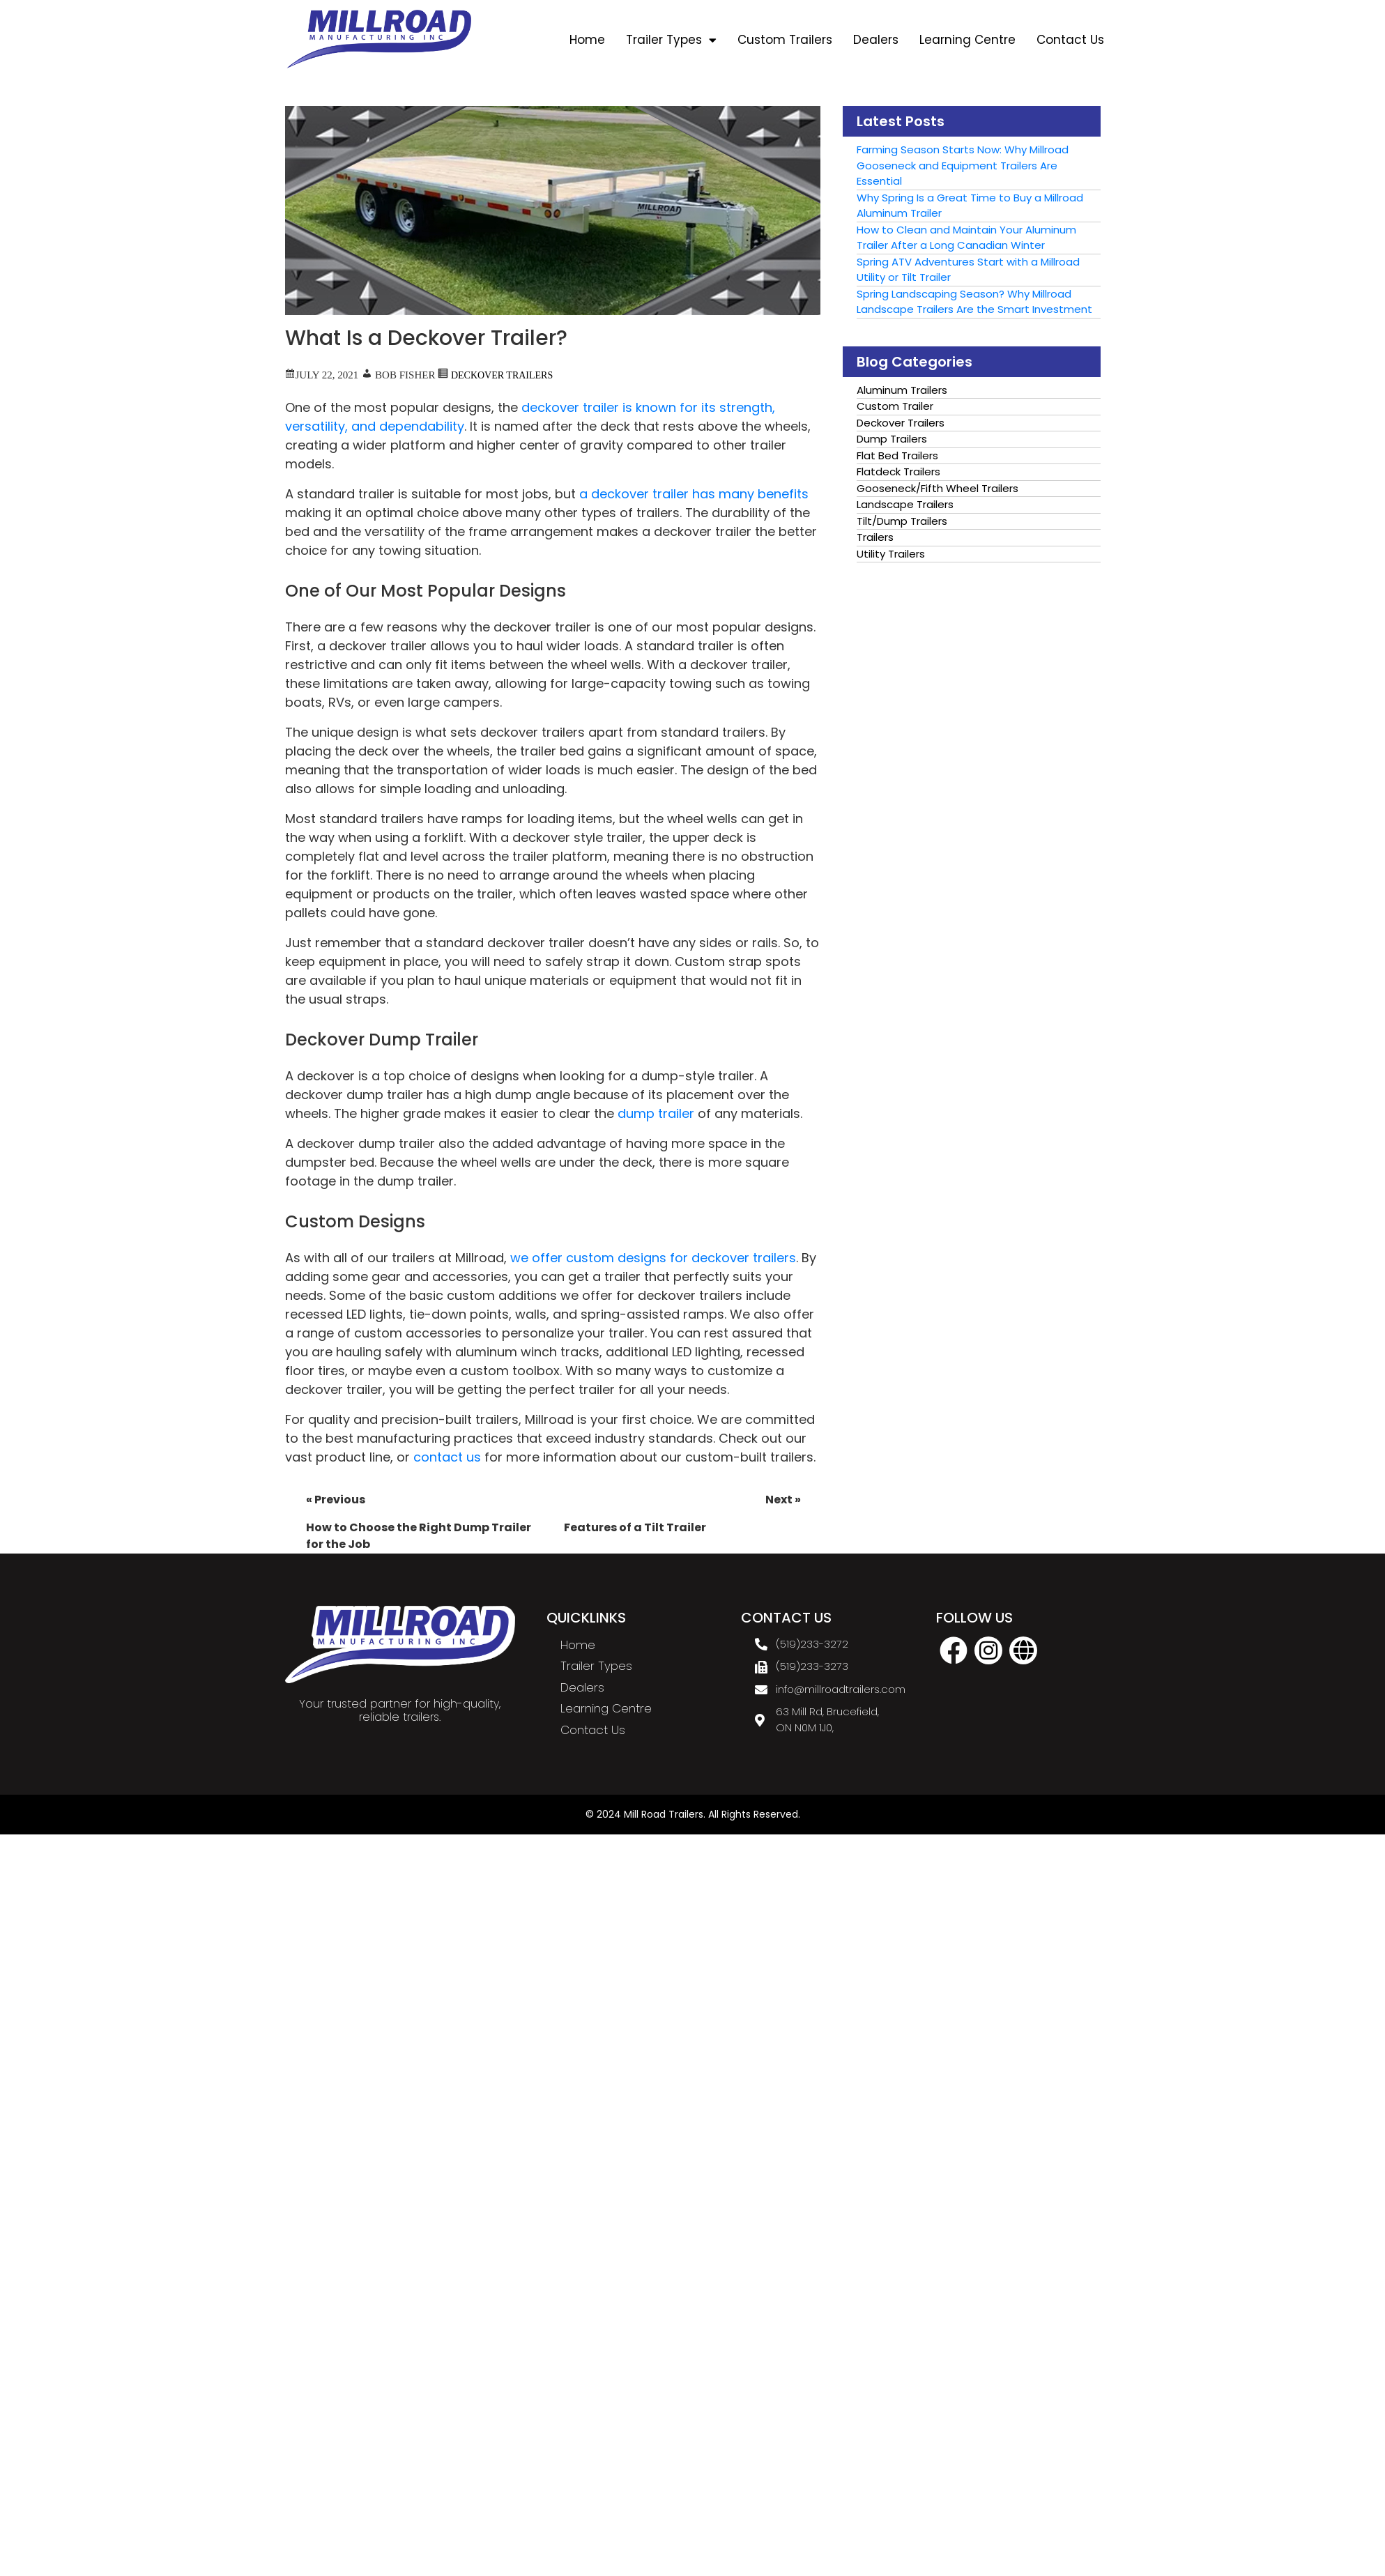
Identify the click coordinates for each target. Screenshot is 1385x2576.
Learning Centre (967, 39)
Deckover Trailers (502, 373)
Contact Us (1070, 39)
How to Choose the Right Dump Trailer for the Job (424, 1522)
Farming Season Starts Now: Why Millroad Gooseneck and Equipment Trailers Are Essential (963, 165)
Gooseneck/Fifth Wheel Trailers (937, 488)
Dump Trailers (892, 438)
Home (587, 39)
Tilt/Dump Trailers (902, 521)
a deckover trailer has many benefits (694, 494)
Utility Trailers (891, 553)
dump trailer (656, 1113)
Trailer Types (671, 40)
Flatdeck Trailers (898, 471)
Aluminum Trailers (902, 390)
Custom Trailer (895, 406)
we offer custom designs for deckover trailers (653, 1257)
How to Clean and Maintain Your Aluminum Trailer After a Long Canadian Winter (966, 237)
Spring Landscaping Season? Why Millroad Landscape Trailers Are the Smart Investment (974, 301)
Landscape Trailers (905, 504)
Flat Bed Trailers (897, 455)
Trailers (875, 537)
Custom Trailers (784, 39)
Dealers (875, 39)
